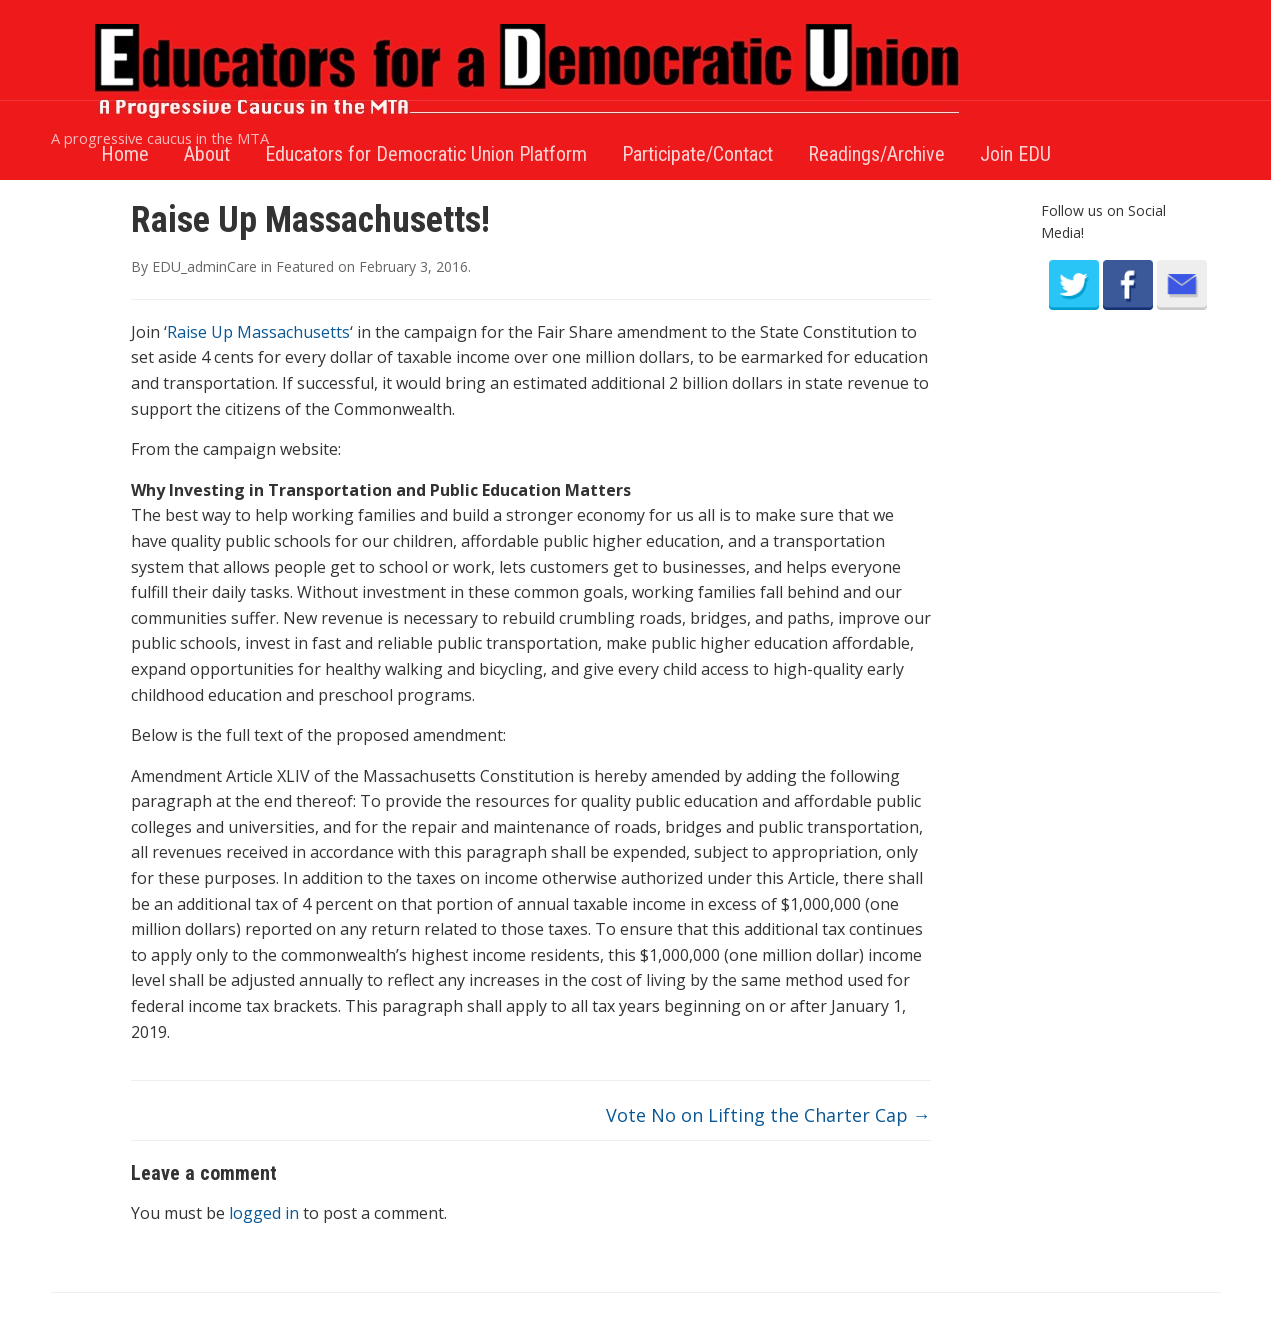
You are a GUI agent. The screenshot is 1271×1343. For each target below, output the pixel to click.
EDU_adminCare (204, 266)
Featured (305, 266)
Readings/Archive (876, 154)
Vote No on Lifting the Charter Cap (768, 1115)
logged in (264, 1213)
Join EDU (1015, 154)
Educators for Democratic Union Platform (426, 154)
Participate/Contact (697, 154)
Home (125, 154)
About (207, 154)
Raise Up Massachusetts (258, 332)
